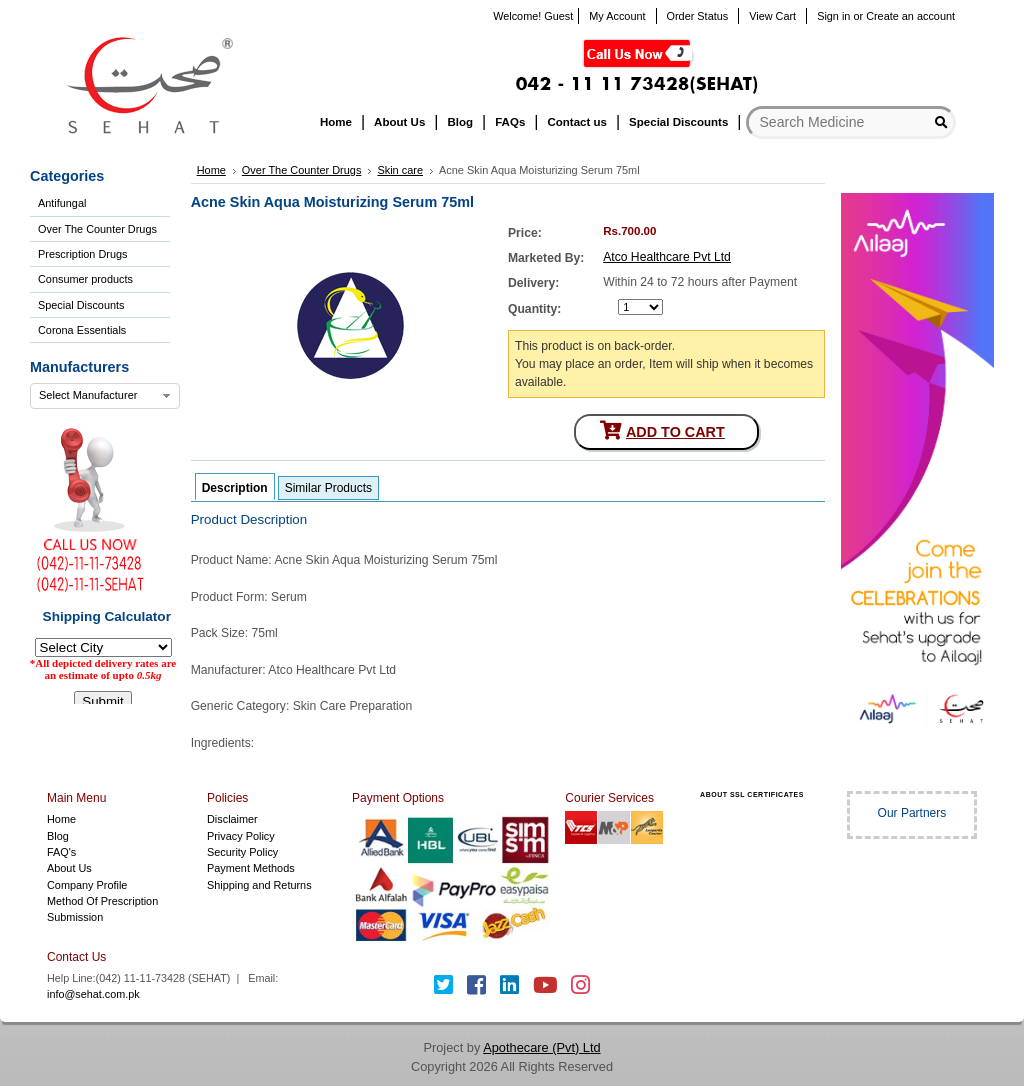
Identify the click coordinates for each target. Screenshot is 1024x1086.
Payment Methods (251, 868)
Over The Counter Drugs (97, 229)
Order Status (698, 16)
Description (235, 488)
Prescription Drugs (82, 254)
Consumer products (85, 279)
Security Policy (242, 852)
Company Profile (87, 885)
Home (61, 819)
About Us (69, 868)
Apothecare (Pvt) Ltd (541, 1047)
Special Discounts (81, 305)
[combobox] (105, 396)
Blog (58, 836)
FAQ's (61, 852)
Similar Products (328, 488)
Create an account (910, 16)
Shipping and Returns (259, 885)
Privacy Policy (241, 836)
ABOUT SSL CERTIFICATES (752, 794)
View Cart (772, 16)
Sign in (833, 16)
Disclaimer (232, 819)
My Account (617, 16)
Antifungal (62, 203)
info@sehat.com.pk (93, 994)
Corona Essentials (82, 330)
